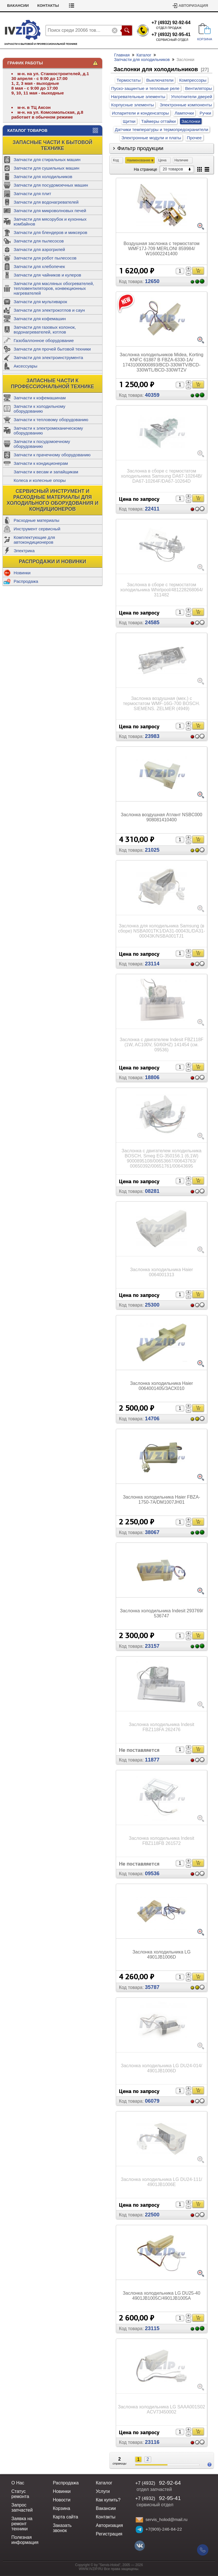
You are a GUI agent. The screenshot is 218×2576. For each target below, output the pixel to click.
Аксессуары (25, 366)
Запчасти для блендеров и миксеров (50, 232)
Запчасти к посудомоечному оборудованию (42, 444)
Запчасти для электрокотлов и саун (49, 310)
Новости (61, 2499)
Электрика (24, 550)
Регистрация (109, 2533)
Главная (122, 55)
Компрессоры (192, 80)
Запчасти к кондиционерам (41, 463)
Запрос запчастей (22, 2507)
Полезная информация (24, 2540)
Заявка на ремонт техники (21, 2523)
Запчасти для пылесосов (39, 241)
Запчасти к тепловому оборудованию (51, 419)
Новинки (22, 572)
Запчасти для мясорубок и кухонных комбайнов (50, 221)
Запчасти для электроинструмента (48, 357)
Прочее (194, 137)
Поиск (127, 30)
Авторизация (193, 5)
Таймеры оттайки (158, 121)
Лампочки (184, 113)
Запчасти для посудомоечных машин (51, 185)
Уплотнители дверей (191, 96)
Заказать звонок (62, 2528)
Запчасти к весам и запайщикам (46, 471)
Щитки (129, 121)
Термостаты (129, 80)
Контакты (91, 5)
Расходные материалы (36, 520)
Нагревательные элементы (138, 96)
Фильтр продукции (140, 148)
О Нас (17, 2482)
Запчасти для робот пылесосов (45, 258)
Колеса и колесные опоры (40, 480)
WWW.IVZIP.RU (91, 2569)
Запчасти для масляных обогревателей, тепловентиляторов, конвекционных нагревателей (54, 288)
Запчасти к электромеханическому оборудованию (48, 430)
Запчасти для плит (32, 193)
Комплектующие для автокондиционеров (34, 540)
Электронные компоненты (186, 104)
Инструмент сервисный (37, 528)
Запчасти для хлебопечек (39, 266)
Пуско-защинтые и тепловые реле (145, 88)
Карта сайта (65, 2516)
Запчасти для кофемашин (40, 318)
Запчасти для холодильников (43, 176)
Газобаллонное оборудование (44, 340)
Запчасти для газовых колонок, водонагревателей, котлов (45, 329)
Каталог (144, 55)
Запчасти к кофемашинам (40, 397)
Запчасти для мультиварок (40, 301)
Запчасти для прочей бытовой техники (52, 349)
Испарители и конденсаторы (140, 113)
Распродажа (26, 581)
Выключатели (159, 80)
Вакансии (61, 5)
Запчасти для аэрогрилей (39, 249)
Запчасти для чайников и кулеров (47, 275)
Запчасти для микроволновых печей (50, 210)
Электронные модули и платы (151, 137)
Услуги (103, 2491)
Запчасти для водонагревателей (46, 202)
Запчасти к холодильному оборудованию (39, 408)
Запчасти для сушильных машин (46, 168)
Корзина (61, 2508)
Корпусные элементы (132, 104)
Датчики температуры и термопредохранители (161, 129)
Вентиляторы (198, 88)
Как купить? (108, 2499)
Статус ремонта (24, 5)
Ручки (205, 113)
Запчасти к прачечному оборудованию (52, 454)
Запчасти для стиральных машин (47, 159)
